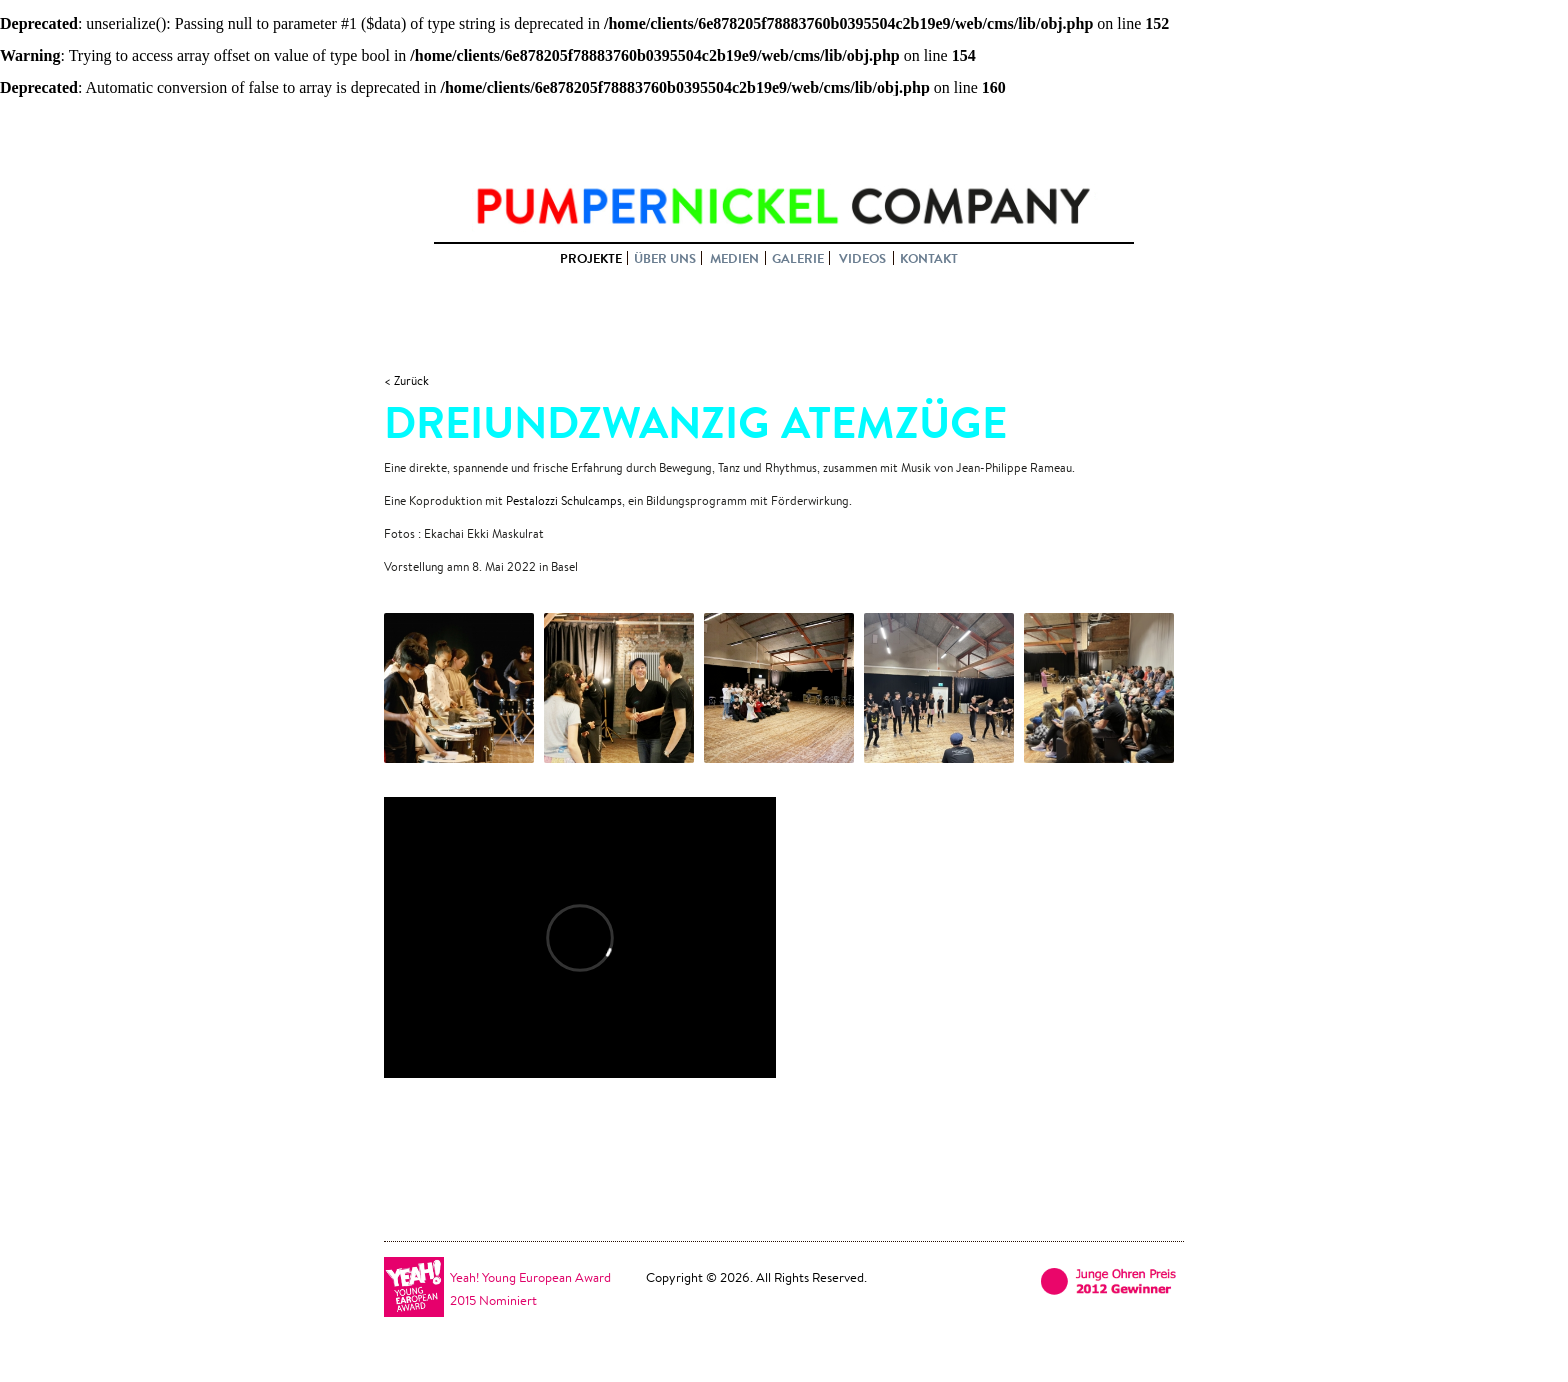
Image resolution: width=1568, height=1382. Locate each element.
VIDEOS (862, 258)
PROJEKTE (591, 258)
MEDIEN (734, 258)
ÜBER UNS (665, 258)
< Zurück (406, 380)
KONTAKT (929, 258)
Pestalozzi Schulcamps (564, 500)
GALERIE (798, 258)
